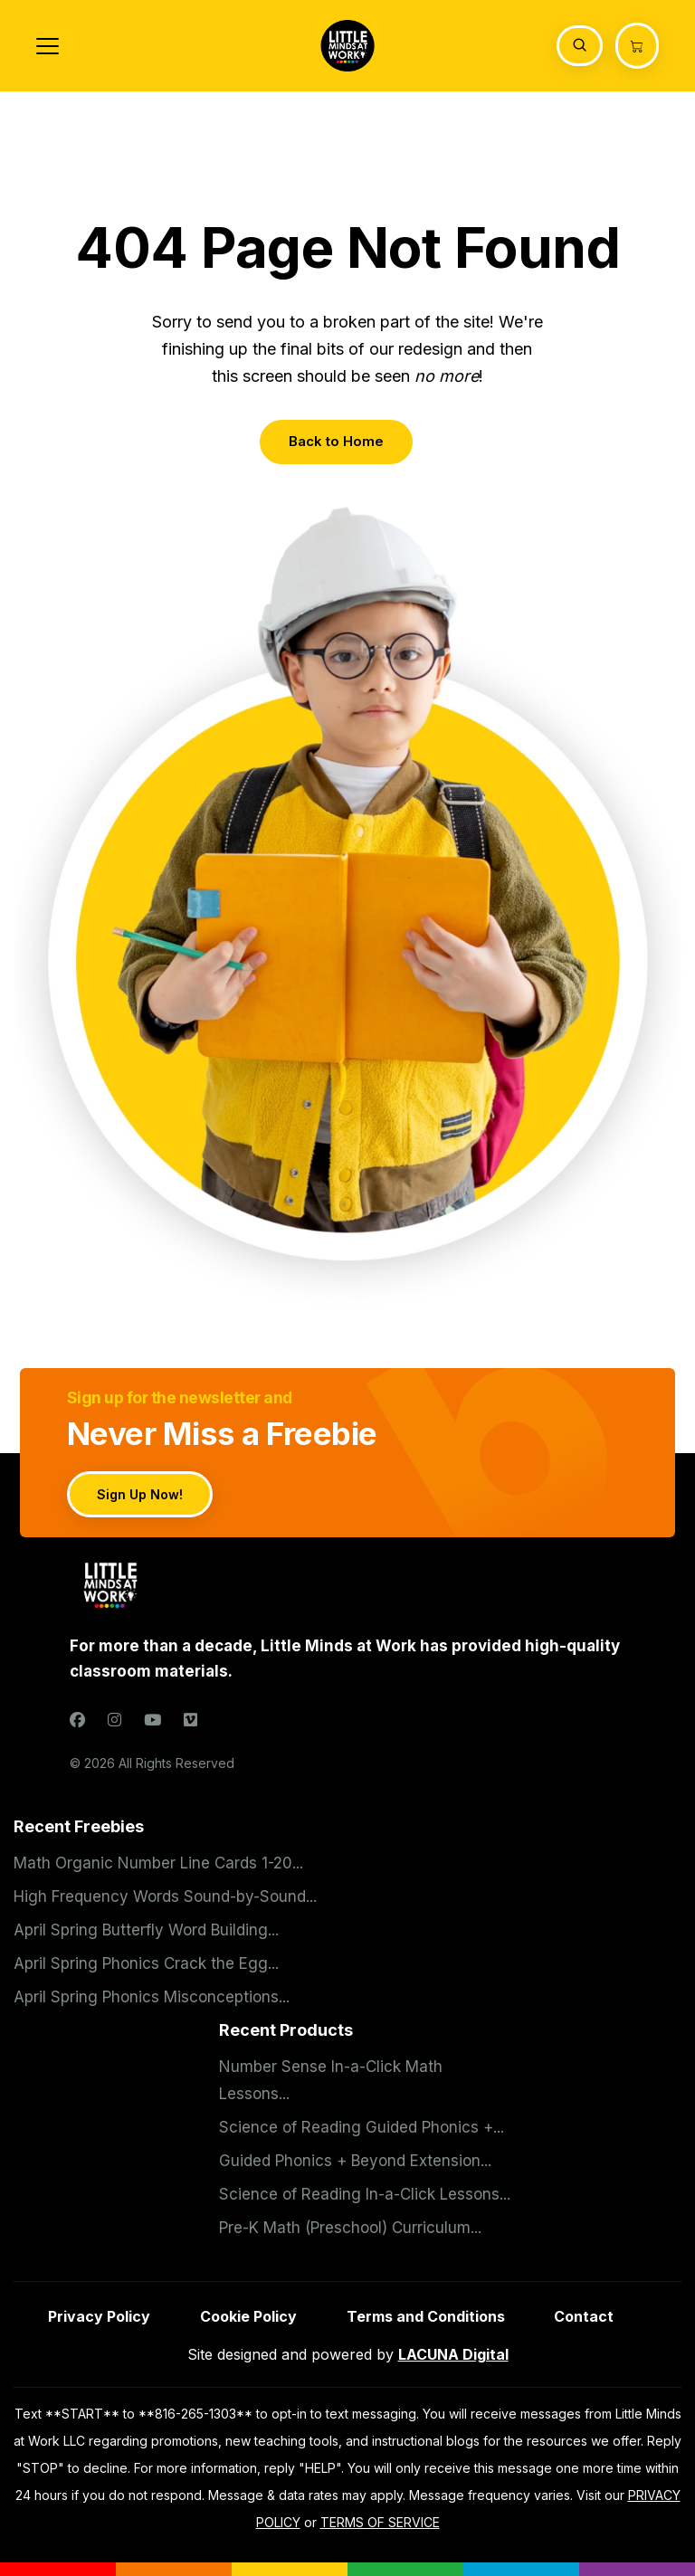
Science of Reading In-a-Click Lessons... (364, 2194)
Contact (584, 2316)
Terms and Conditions (426, 2316)
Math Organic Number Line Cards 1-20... (158, 1863)
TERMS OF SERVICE (380, 2522)
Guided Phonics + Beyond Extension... (355, 2161)
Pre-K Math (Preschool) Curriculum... (350, 2228)
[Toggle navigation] (47, 46)
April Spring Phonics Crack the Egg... (146, 1963)
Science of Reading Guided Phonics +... (361, 2127)
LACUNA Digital (453, 2354)
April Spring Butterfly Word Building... (146, 1930)
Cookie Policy (248, 2316)
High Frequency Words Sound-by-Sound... (165, 1896)
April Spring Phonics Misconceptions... (152, 1997)
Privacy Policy (99, 2316)
